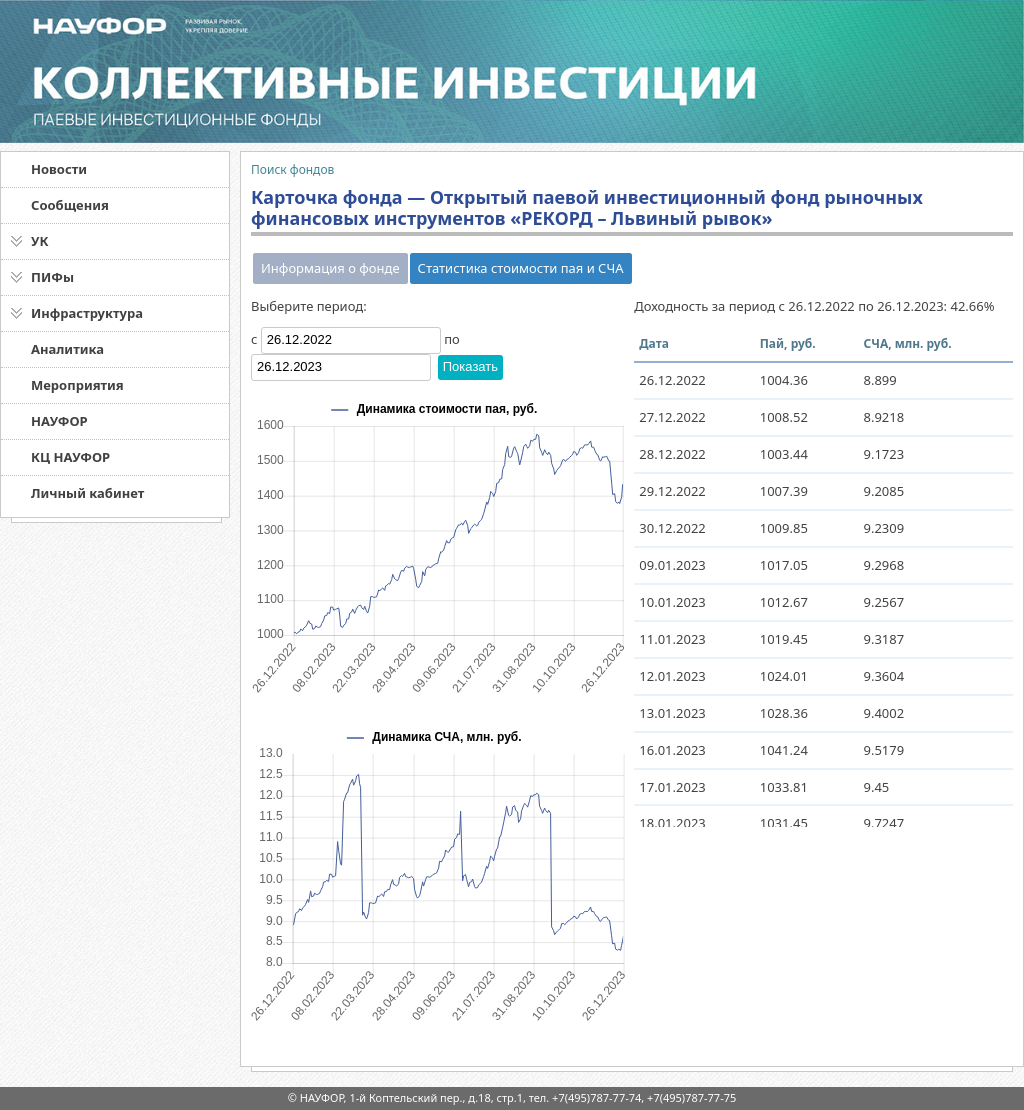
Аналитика (67, 349)
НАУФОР (59, 421)
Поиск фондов (292, 169)
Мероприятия (77, 385)
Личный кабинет (87, 493)
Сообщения (70, 205)
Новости (59, 169)
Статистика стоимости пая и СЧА (521, 268)
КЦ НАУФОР (70, 457)
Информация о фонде (330, 268)
